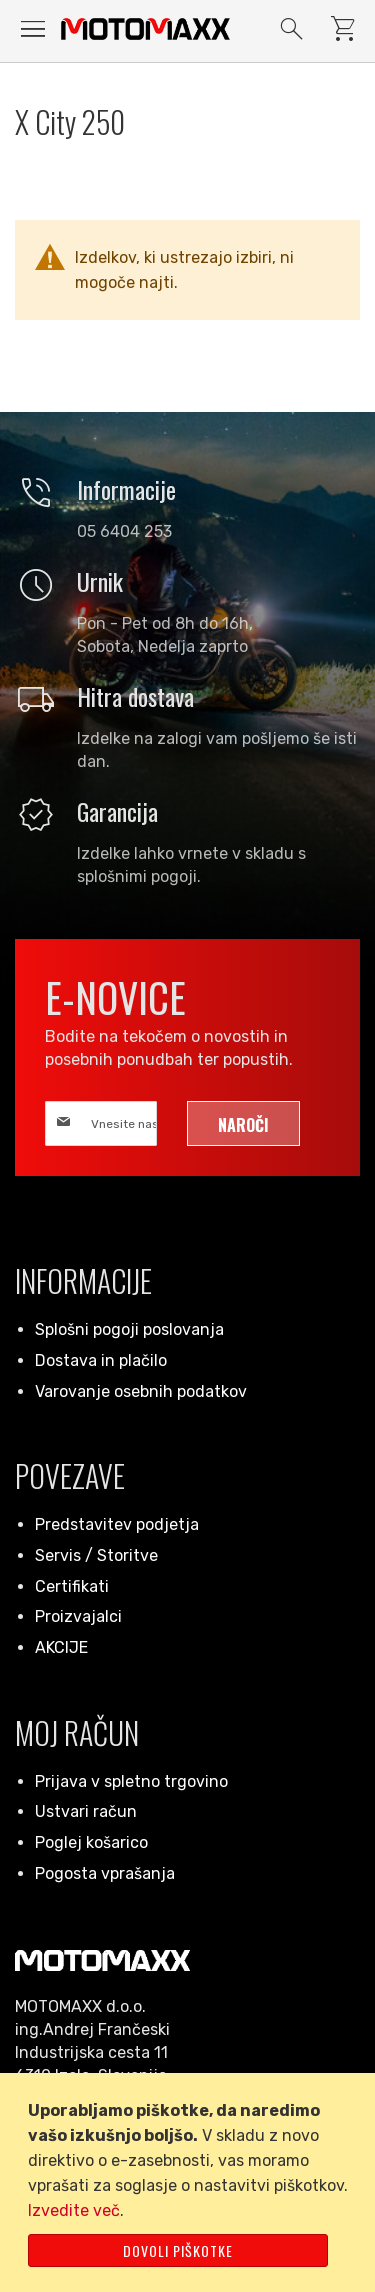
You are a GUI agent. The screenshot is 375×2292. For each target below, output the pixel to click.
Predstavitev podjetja (117, 1524)
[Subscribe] (243, 1123)
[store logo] (145, 28)
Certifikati (72, 1586)
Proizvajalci (78, 1616)
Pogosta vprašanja (105, 1873)
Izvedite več (74, 2210)
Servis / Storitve (96, 1555)
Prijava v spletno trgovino (131, 1781)
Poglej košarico (91, 1842)
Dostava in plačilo (101, 1360)
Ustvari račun (86, 1811)
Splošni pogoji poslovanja (129, 1329)
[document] (191, 2182)
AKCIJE (61, 1647)
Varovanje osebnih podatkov (141, 1391)
